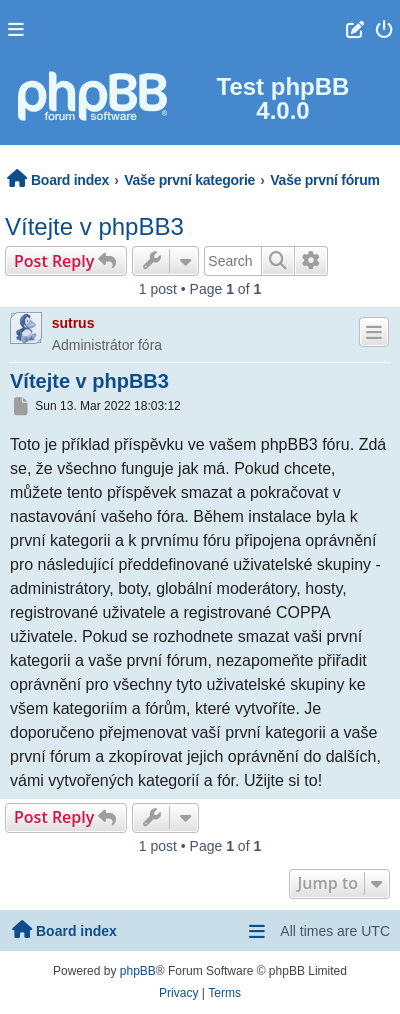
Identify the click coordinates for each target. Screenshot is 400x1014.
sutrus (73, 323)
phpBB (138, 971)
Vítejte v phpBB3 (94, 226)
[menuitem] (384, 29)
